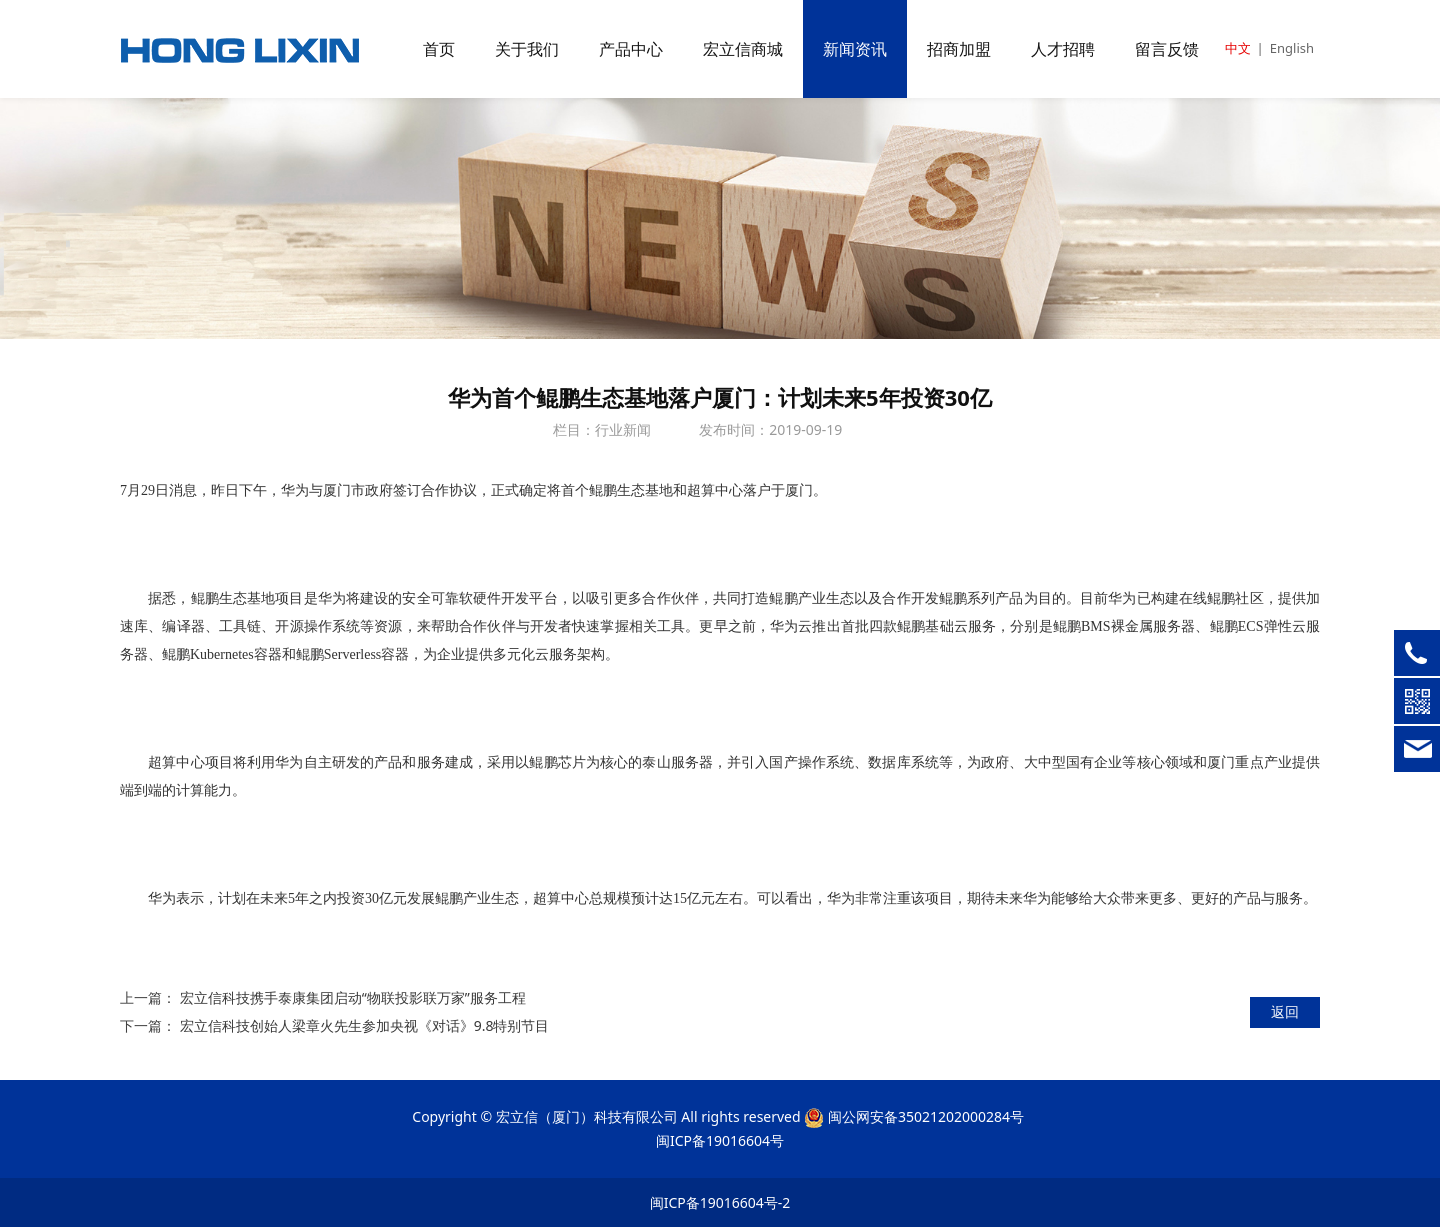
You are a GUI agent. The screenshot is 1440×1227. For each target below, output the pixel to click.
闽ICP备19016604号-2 (720, 1202)
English (1292, 48)
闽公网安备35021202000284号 (926, 1116)
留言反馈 (1167, 49)
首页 (439, 49)
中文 (1238, 48)
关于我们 (527, 49)
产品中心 (631, 49)
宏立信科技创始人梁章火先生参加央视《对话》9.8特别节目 (365, 1025)
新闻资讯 (855, 49)
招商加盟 (959, 49)
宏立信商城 (743, 49)
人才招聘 (1063, 49)
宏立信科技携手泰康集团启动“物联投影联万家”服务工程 (353, 997)
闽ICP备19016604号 (720, 1140)
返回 (1285, 1011)
